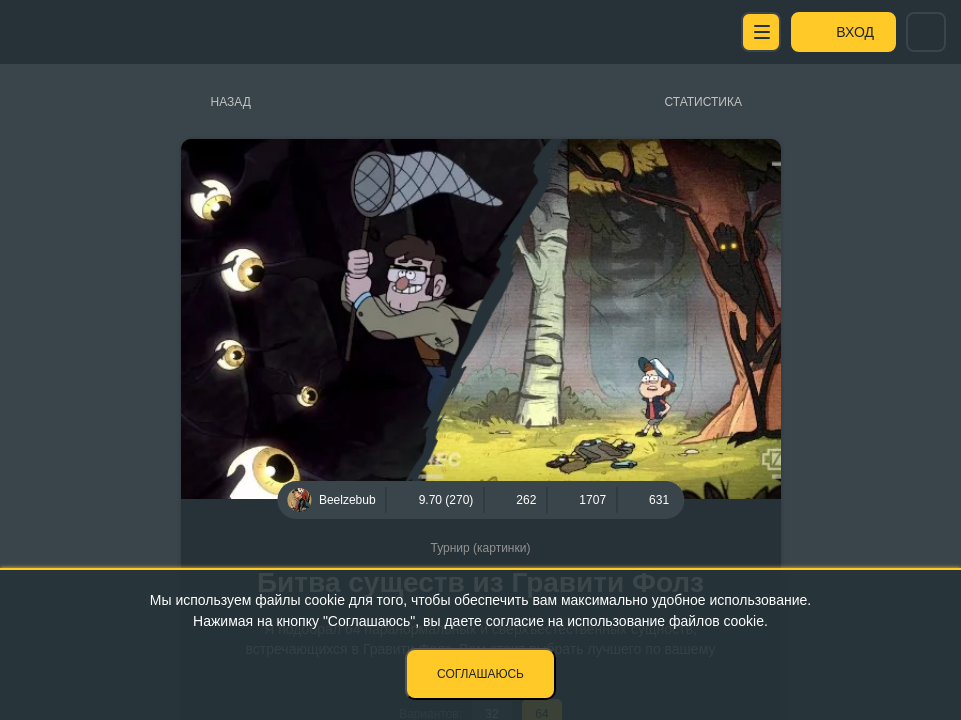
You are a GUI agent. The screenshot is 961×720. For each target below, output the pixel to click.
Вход (855, 32)
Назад (231, 102)
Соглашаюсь (480, 674)
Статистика (703, 102)
